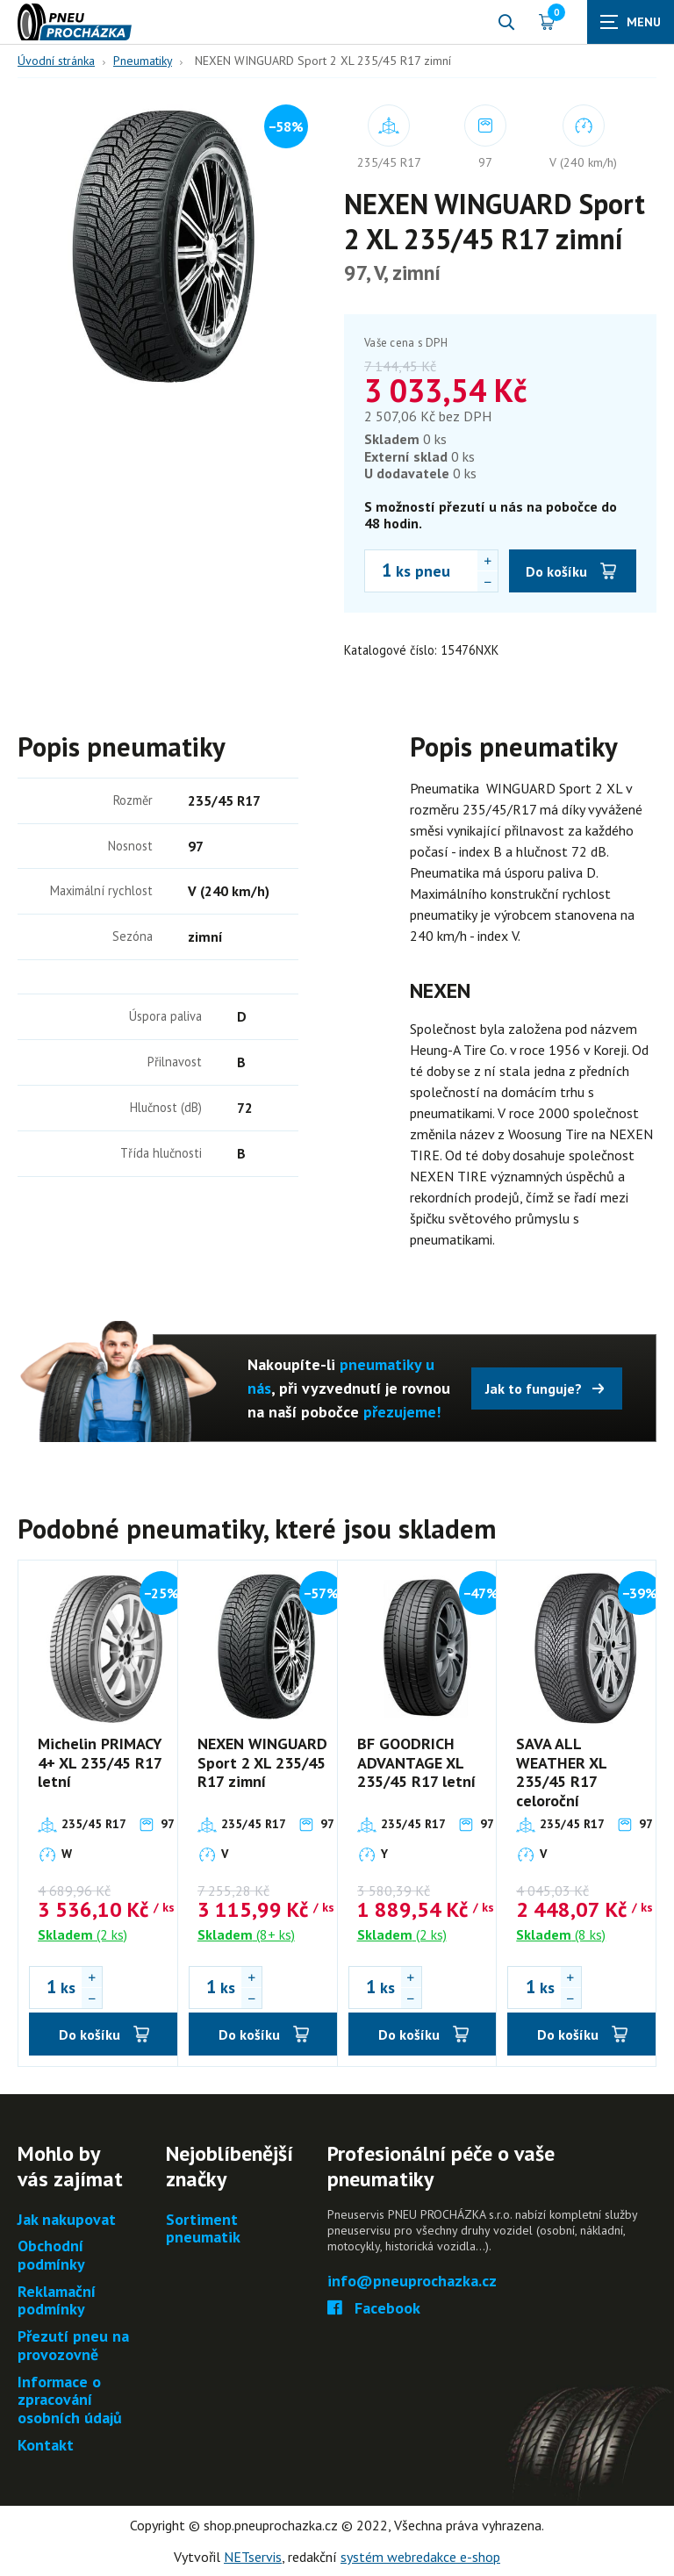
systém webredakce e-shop (420, 2556)
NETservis (253, 2556)
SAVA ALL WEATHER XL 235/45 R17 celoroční (561, 1772)
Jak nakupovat (67, 2220)
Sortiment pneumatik (203, 2229)
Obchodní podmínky (51, 2255)
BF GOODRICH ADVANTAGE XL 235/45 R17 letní (416, 1762)
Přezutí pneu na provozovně (73, 2346)
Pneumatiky (142, 60)
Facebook (374, 2309)
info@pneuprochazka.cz (412, 2281)
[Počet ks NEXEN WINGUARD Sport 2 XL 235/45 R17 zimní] (378, 570)
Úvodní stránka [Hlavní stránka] (56, 60)
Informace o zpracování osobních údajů (70, 2400)
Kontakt (46, 2445)
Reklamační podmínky (57, 2301)
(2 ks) (82, 1934)
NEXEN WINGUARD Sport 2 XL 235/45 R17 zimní (262, 1762)
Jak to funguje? (533, 1388)
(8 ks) (561, 1934)
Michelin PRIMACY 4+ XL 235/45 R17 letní (100, 1762)
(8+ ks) (246, 1934)
